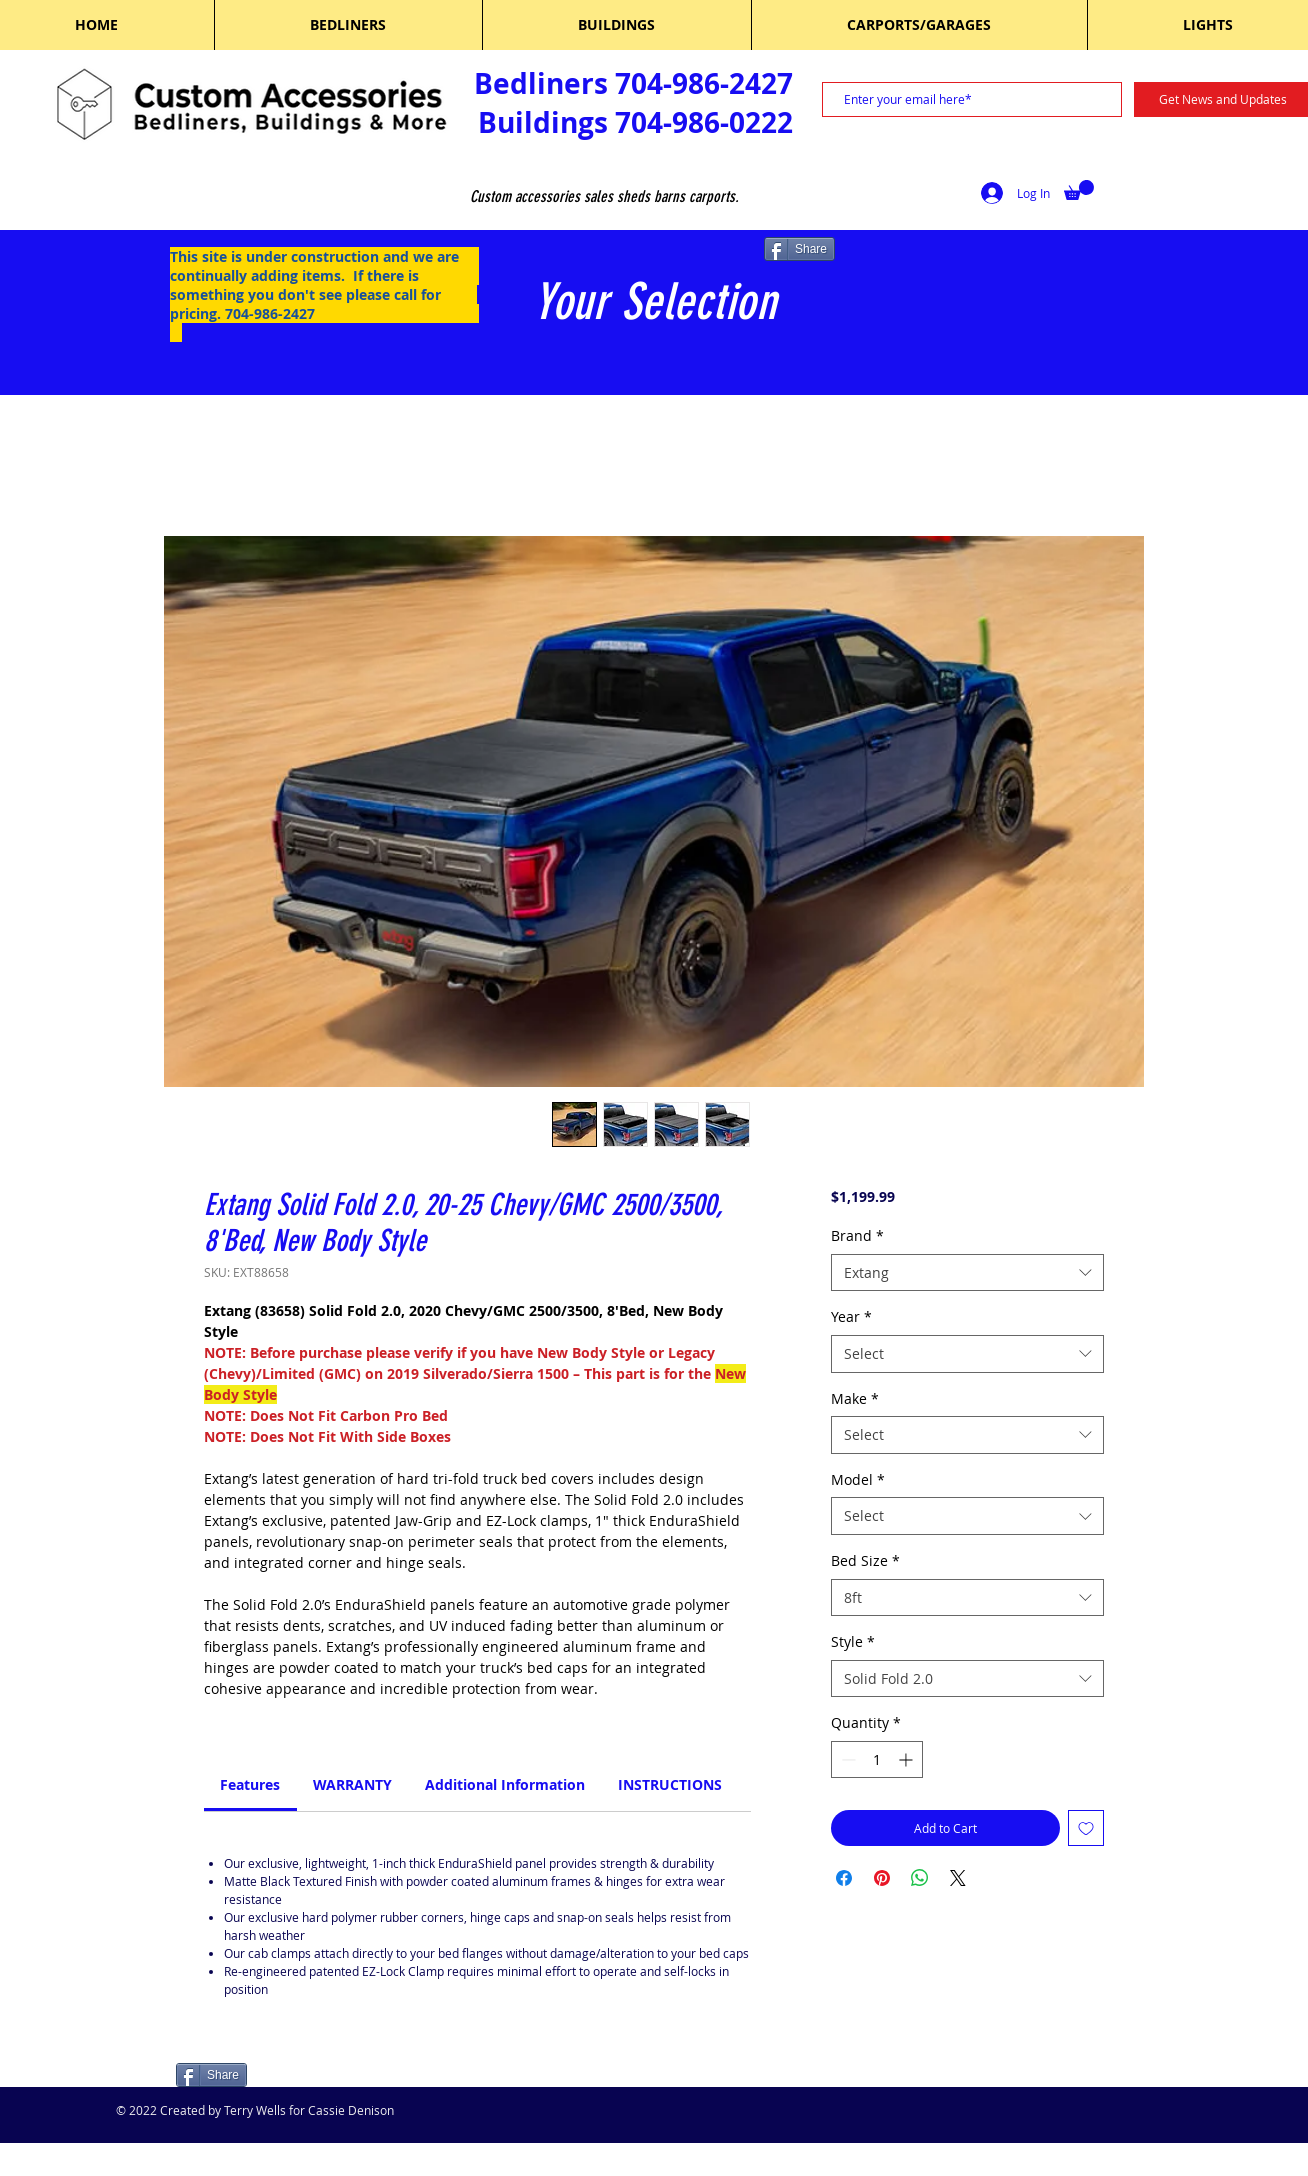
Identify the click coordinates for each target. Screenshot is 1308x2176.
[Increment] (907, 1759)
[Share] (799, 249)
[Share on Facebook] (844, 1878)
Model (858, 1479)
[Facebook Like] (303, 2077)
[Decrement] (846, 1759)
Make (855, 1398)
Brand (857, 1235)
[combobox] (967, 1273)
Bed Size (865, 1560)
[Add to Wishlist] (1086, 1828)
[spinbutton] (877, 1759)
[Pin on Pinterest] (882, 1878)
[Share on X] (958, 1878)
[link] (250, 1784)
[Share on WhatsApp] (920, 1878)
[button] (1079, 190)
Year (851, 1316)
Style (853, 1641)
